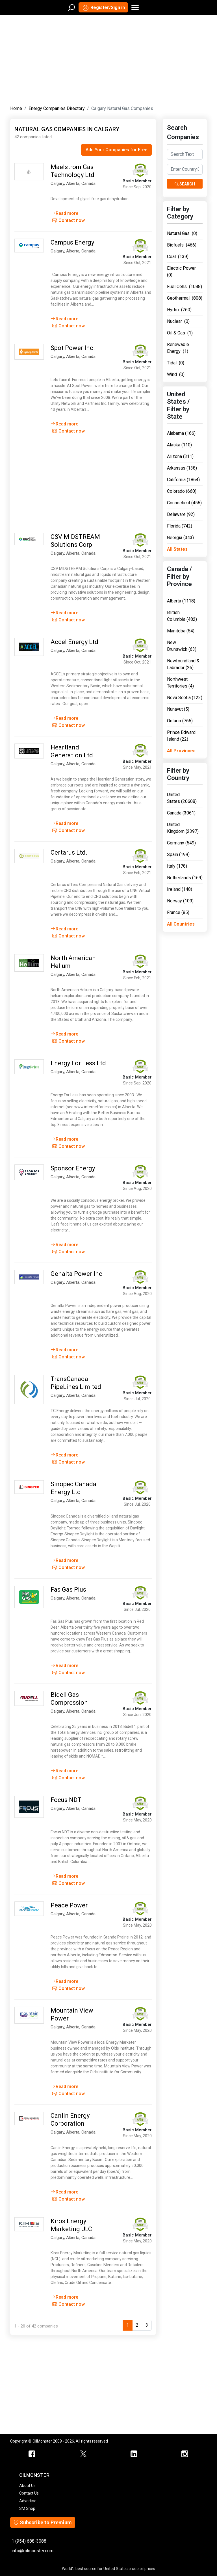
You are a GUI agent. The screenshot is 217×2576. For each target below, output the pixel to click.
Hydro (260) (179, 309)
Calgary (57, 183)
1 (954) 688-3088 (29, 2541)
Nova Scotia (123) (184, 697)
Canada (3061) (181, 813)
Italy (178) (177, 866)
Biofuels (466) (181, 245)
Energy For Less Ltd (78, 1063)
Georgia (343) (180, 537)
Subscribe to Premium (43, 2522)
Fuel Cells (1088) (184, 286)
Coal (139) (177, 256)
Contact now (68, 220)
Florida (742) (179, 526)
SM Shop (27, 2508)
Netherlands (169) (185, 877)
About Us (27, 2485)
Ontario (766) (180, 720)
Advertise (27, 2501)
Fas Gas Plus (68, 1589)
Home (16, 108)
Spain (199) (178, 854)
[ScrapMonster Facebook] (32, 2454)
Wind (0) (176, 374)
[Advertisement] (108, 58)
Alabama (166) (181, 433)
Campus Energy (72, 242)
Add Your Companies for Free (116, 149)
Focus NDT (66, 1799)
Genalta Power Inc (76, 1273)
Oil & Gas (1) (180, 333)
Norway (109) (180, 901)
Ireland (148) (179, 889)
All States (177, 549)
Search (185, 184)
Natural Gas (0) (182, 233)
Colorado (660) (181, 491)
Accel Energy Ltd (74, 641)
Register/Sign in (103, 8)
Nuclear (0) (178, 321)
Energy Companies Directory (57, 108)
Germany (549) (181, 843)
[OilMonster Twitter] (83, 2454)
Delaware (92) (181, 514)
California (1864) (183, 479)
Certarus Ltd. (69, 852)
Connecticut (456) (184, 502)
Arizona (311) (180, 456)
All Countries (181, 924)
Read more (64, 213)
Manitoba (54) (180, 631)
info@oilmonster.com (32, 2550)
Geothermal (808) (184, 298)
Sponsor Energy (73, 1168)
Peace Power (69, 1905)
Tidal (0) (175, 363)
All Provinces (181, 750)
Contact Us (29, 2493)
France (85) (178, 912)
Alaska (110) (179, 445)
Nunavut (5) (178, 709)
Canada (88, 183)
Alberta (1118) (181, 601)
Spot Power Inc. (73, 347)
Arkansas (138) (182, 468)
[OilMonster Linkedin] (133, 2454)
